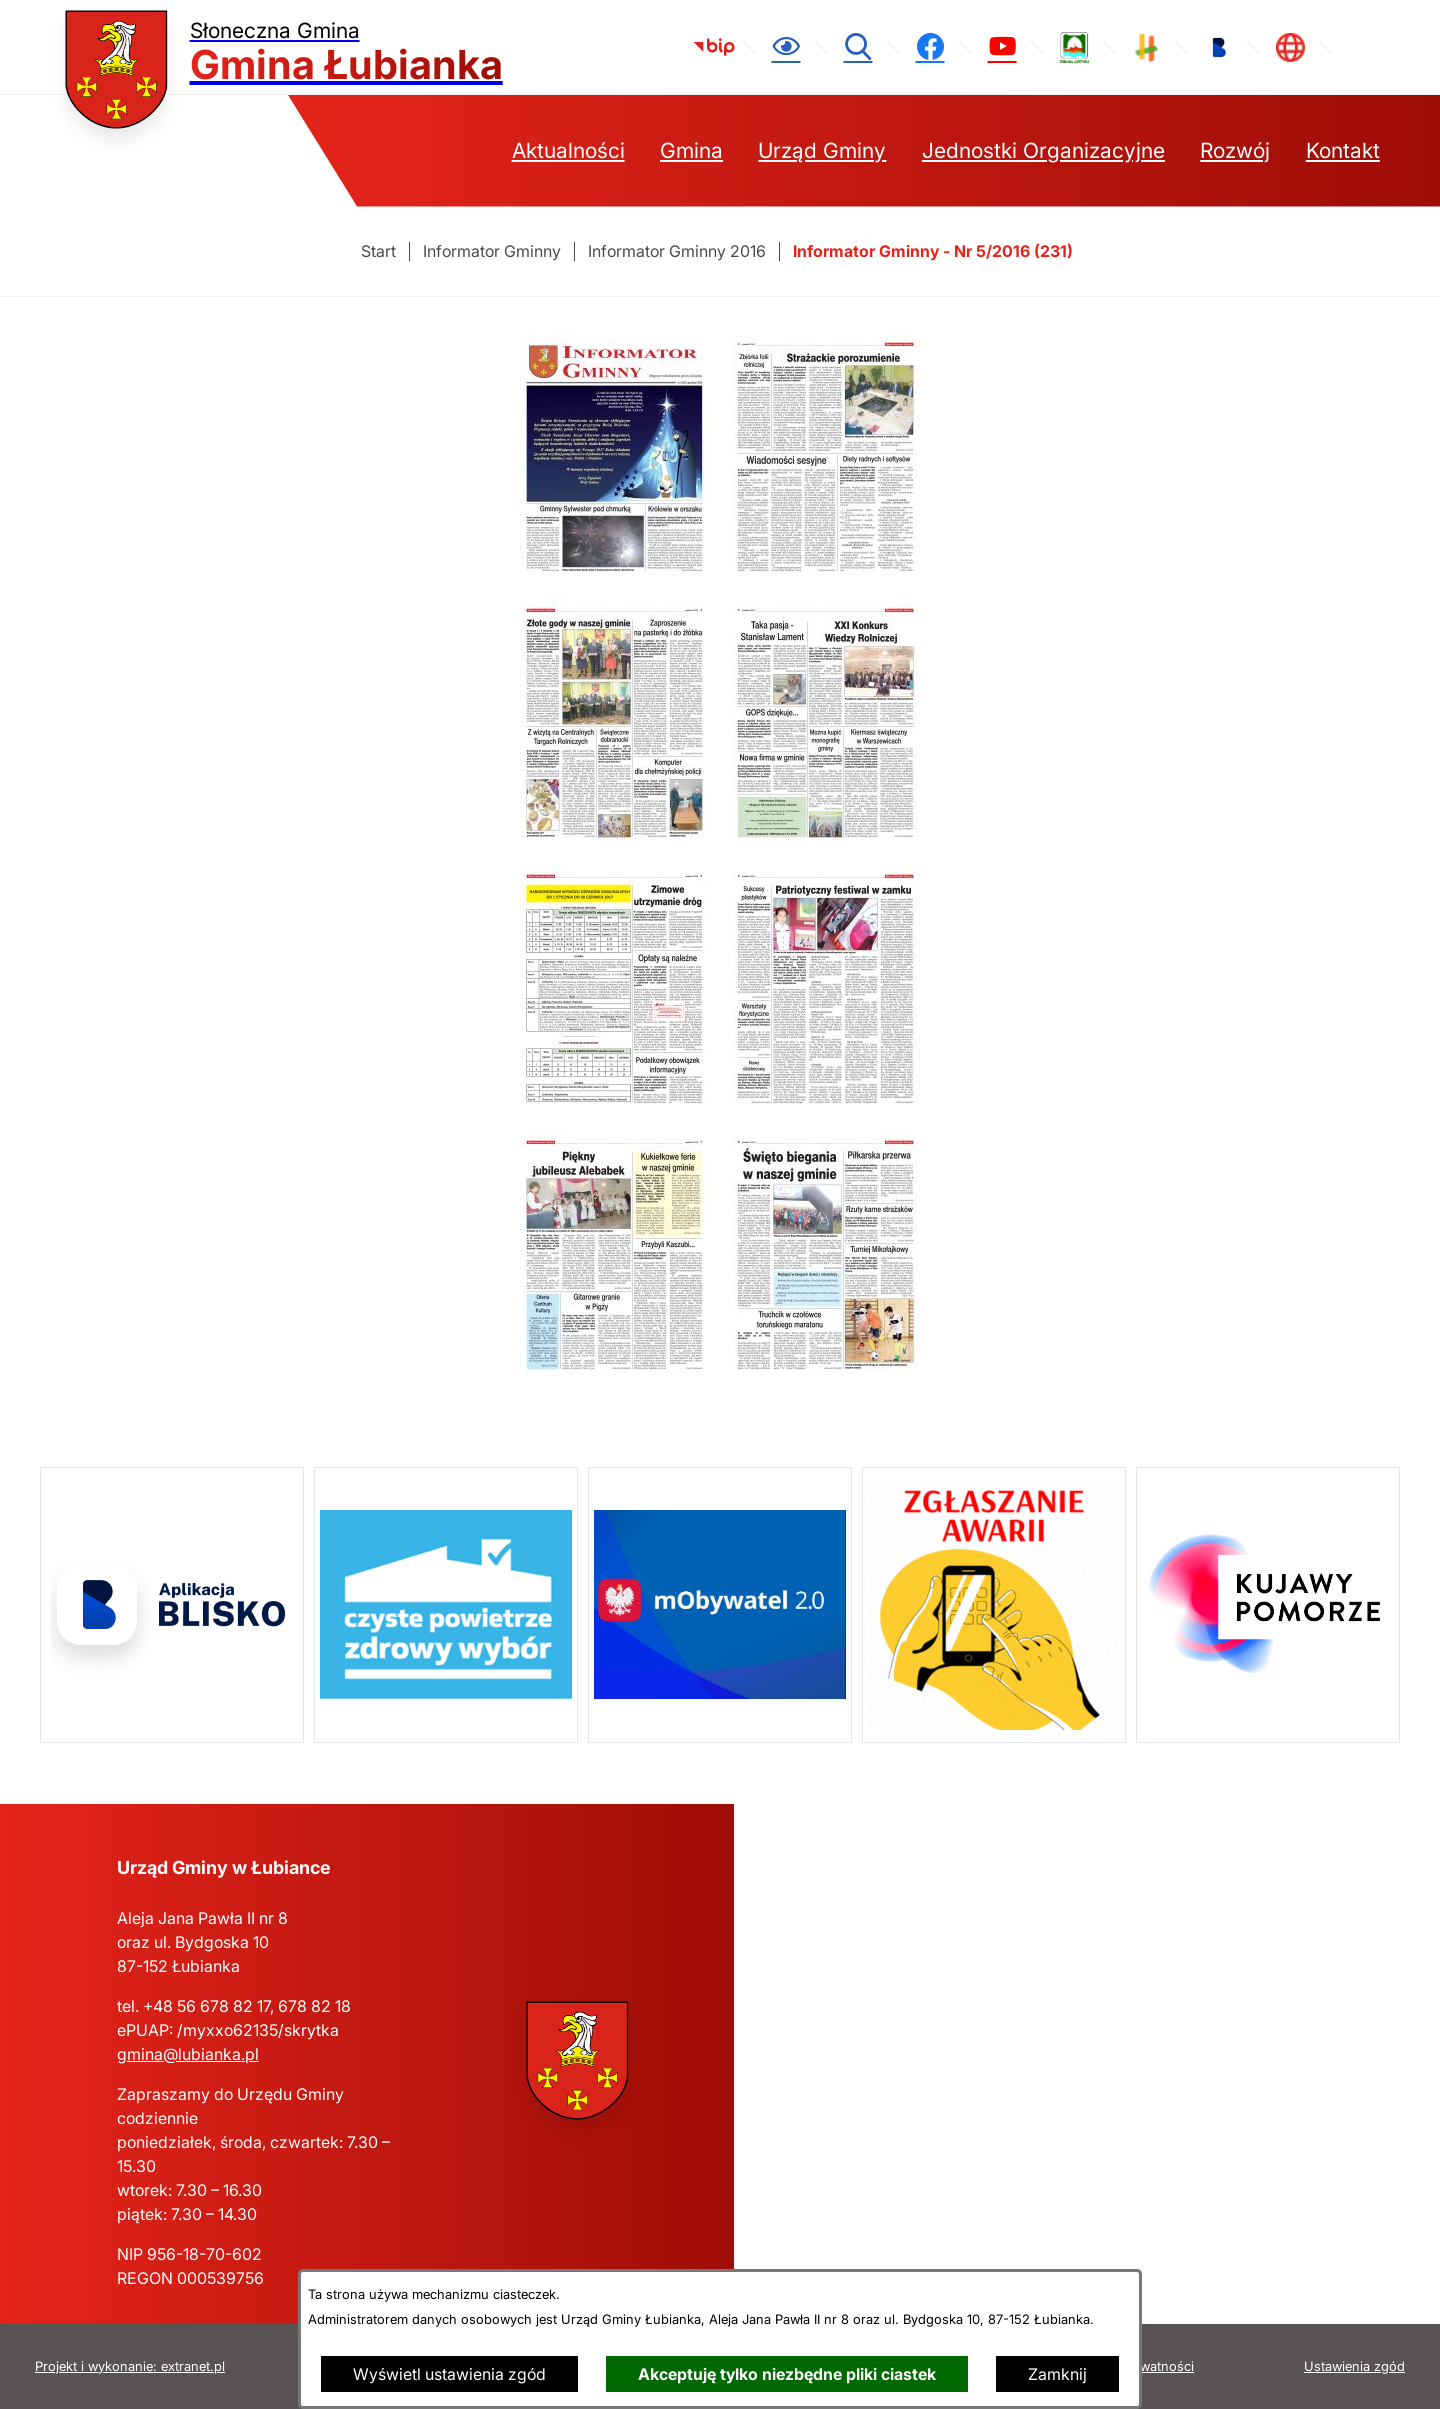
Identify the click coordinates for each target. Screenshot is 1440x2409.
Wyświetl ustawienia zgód (449, 2374)
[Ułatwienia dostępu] (786, 47)
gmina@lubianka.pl (188, 2054)
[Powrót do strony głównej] (378, 251)
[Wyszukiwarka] (858, 47)
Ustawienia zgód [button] (1354, 2366)
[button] (617, 576)
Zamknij (1057, 2374)
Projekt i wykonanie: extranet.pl (130, 2366)
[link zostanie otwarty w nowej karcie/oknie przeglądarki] (714, 47)
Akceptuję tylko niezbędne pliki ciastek (787, 2374)
